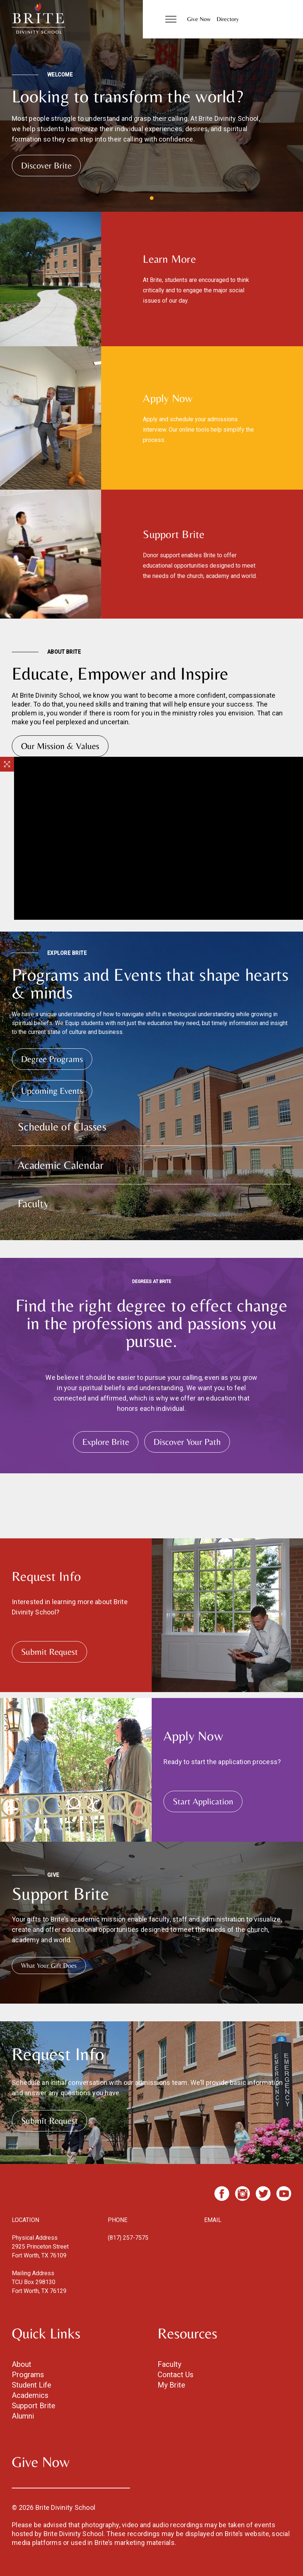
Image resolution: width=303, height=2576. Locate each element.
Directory (228, 19)
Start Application (203, 1801)
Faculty (33, 1203)
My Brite (171, 2385)
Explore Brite (105, 1442)
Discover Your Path (187, 1442)
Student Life (31, 2385)
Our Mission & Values (60, 746)
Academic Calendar (61, 1164)
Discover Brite (46, 165)
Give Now (199, 19)
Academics (30, 2395)
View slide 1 (152, 198)
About (21, 2364)
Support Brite (33, 2405)
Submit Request (49, 1652)
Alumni (23, 2416)
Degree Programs (52, 1059)
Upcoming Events (52, 1091)
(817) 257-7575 (128, 2237)
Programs (28, 2374)
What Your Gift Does (49, 1965)
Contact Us (175, 2374)
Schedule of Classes (62, 1126)
